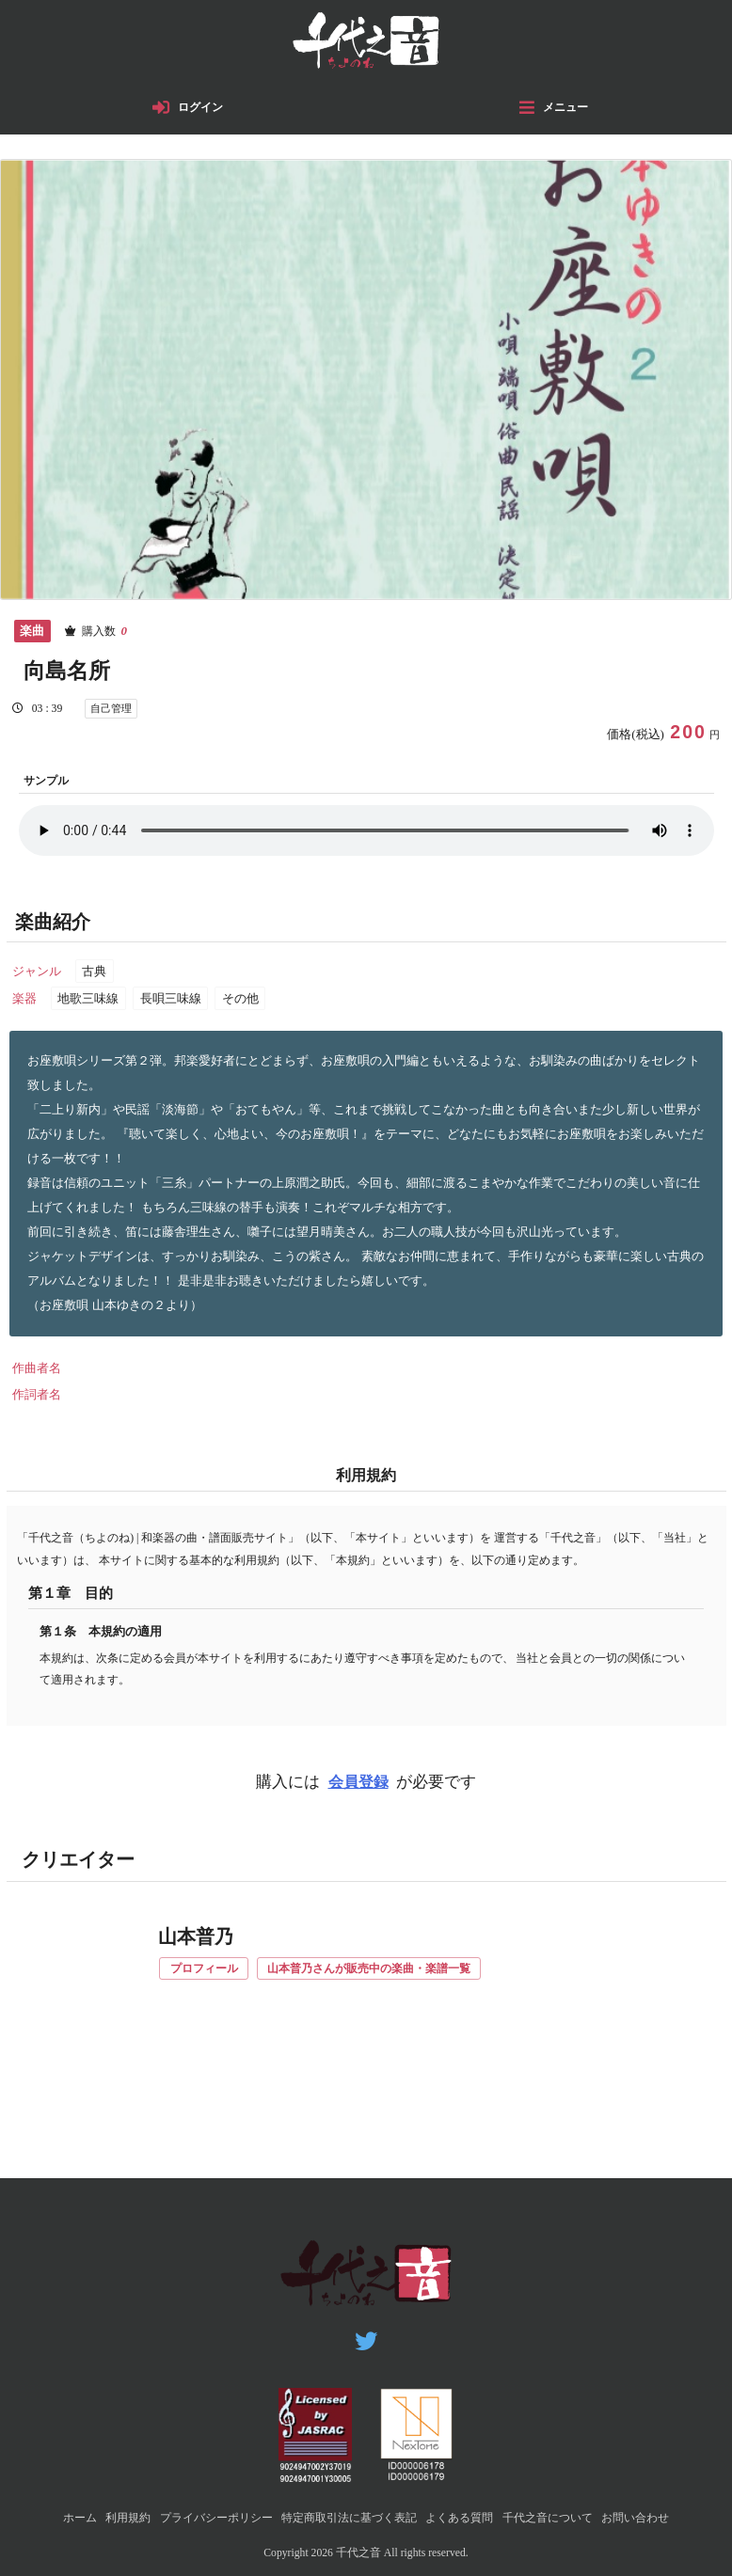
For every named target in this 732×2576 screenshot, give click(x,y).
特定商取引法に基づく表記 (348, 2517)
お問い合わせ (656, 2517)
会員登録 (358, 1786)
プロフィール (208, 1973)
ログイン (202, 110)
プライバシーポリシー (204, 2517)
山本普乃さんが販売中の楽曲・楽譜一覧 (386, 1973)
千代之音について (562, 2517)
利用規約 (109, 2517)
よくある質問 (466, 2517)
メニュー (567, 110)
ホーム (57, 2517)
